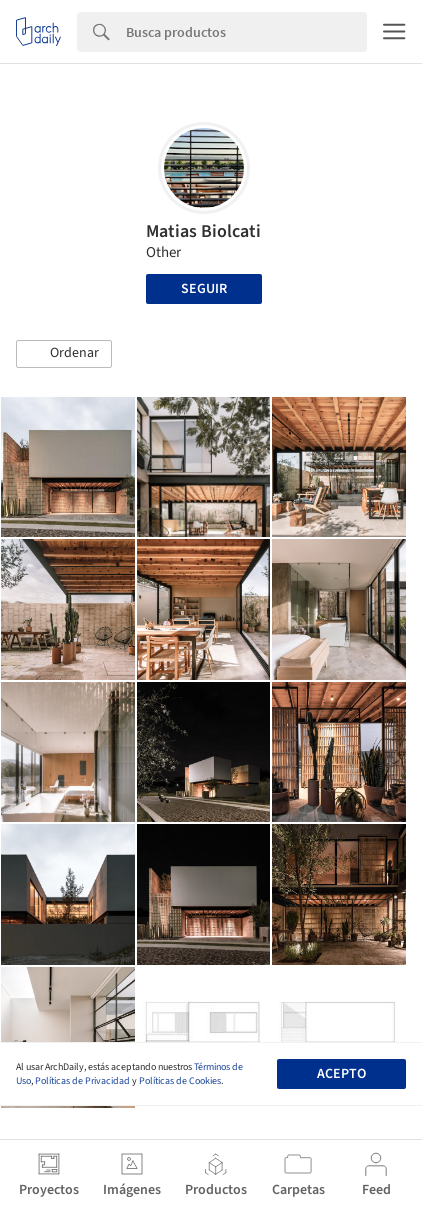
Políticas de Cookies (180, 1081)
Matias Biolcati (203, 231)
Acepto (341, 1074)
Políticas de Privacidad (82, 1081)
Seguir (204, 289)
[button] (64, 354)
